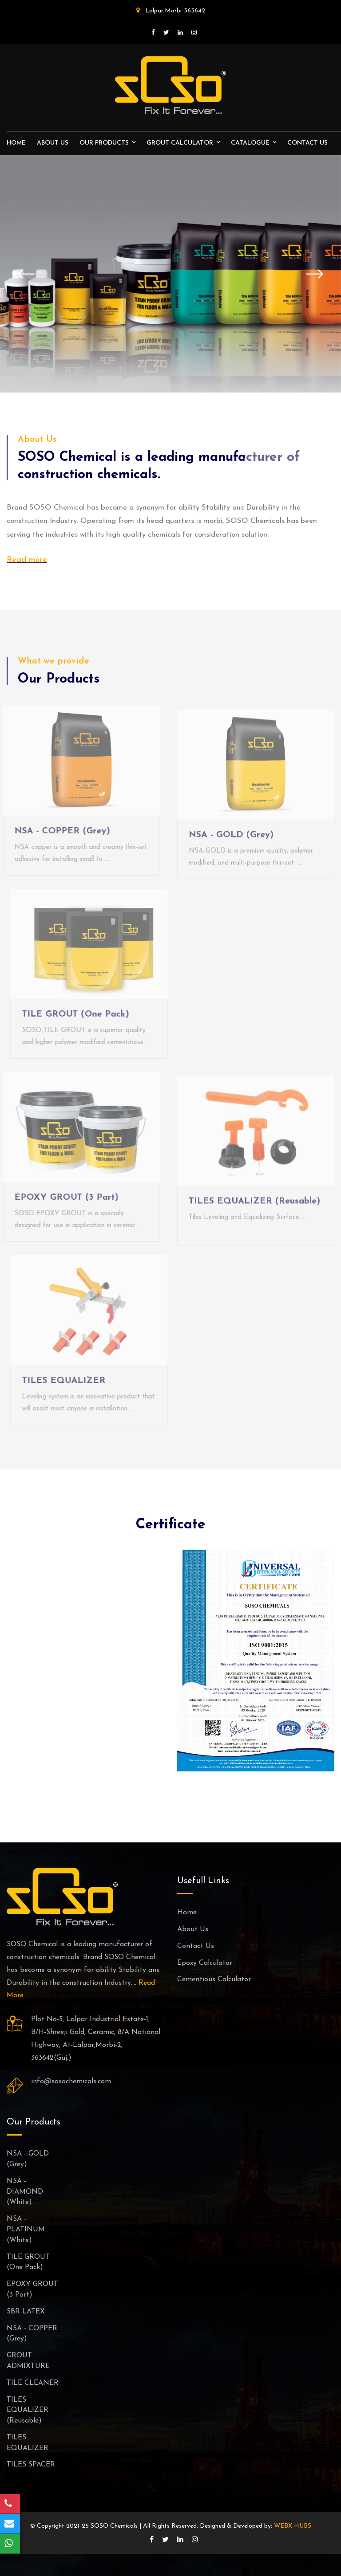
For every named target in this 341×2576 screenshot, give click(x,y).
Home (16, 143)
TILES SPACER (31, 2464)
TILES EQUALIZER (67, 1380)
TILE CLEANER (33, 2383)
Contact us (307, 143)
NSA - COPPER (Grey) (58, 831)
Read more (27, 560)
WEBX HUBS (292, 2526)
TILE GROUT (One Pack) (79, 1014)
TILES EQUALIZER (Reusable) (254, 1205)
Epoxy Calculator (204, 1963)
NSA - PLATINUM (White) (26, 2229)
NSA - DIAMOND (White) (25, 2192)
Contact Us (195, 1946)
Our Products (104, 143)
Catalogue (250, 143)
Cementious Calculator (214, 1979)
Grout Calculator (180, 143)
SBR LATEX (26, 2311)
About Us (52, 143)
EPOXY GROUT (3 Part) (63, 1197)
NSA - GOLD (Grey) (231, 838)
